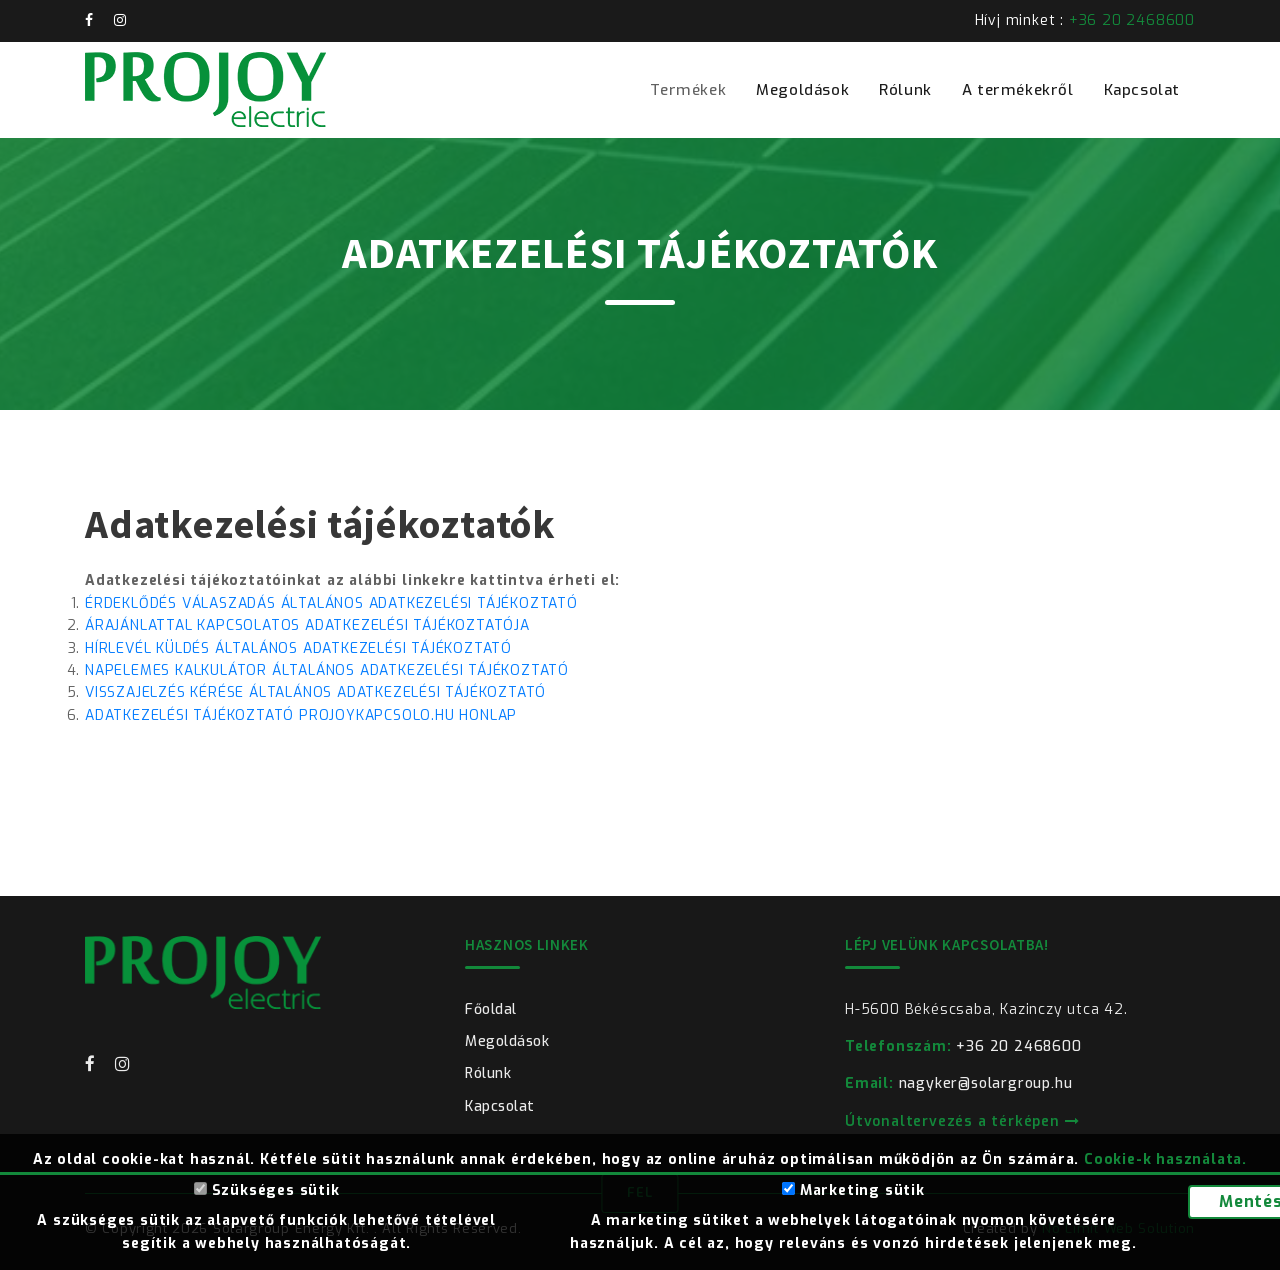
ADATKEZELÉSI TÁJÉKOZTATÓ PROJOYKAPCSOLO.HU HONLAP (301, 715)
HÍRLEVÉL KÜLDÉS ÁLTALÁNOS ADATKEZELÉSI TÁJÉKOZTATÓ (298, 648)
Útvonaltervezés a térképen (962, 1121)
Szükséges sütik (267, 1190)
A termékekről (1018, 90)
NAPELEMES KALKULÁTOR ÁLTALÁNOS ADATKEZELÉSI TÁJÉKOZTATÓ (327, 670)
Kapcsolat (1142, 90)
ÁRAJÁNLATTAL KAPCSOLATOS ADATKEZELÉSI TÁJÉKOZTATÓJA (307, 625)
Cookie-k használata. (1165, 1159)
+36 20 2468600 (963, 1046)
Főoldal (491, 1009)
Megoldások (802, 90)
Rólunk (905, 90)
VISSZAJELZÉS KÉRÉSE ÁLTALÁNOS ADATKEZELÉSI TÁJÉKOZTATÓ (315, 692)
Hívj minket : (1085, 20)
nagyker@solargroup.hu (958, 1083)
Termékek (688, 90)
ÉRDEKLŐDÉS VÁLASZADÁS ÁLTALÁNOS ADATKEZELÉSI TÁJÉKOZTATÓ (331, 603)
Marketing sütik (853, 1190)
